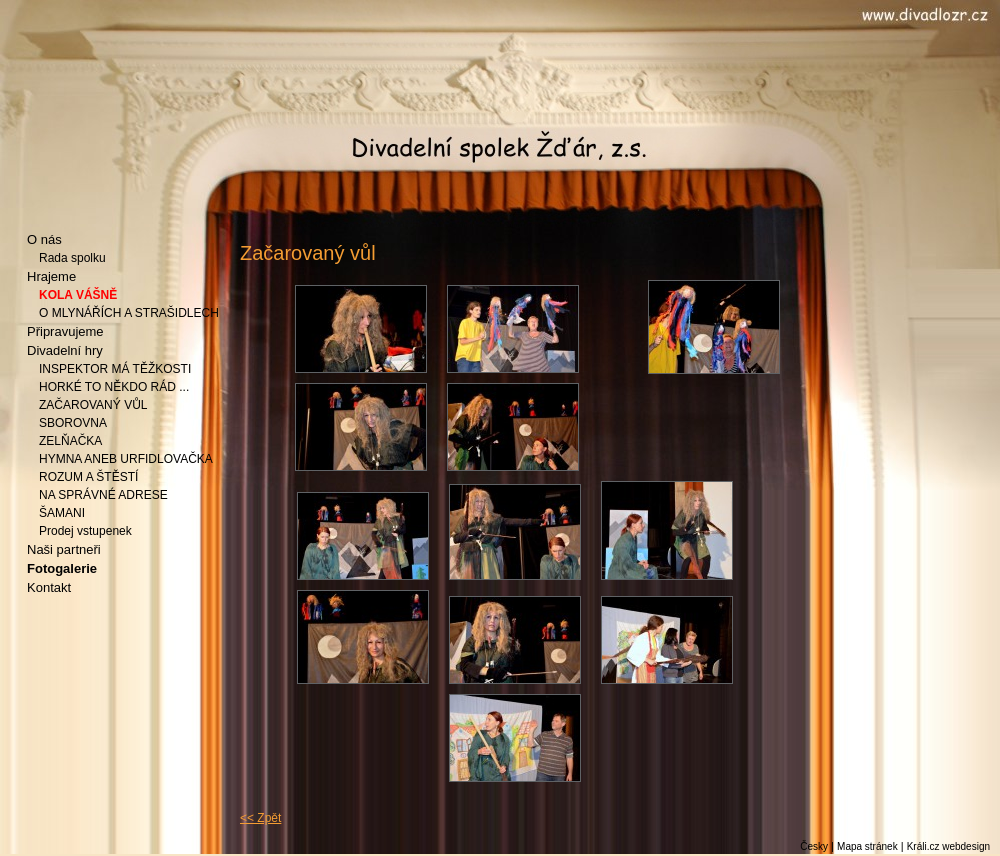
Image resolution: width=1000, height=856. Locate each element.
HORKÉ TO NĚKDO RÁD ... (114, 387)
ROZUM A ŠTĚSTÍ (88, 477)
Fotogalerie (62, 568)
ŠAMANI (62, 513)
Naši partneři (64, 549)
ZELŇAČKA (70, 441)
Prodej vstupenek (85, 531)
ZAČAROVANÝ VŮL (93, 405)
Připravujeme (65, 331)
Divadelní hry (65, 350)
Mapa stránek (867, 846)
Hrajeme (51, 276)
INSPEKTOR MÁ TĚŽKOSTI (115, 369)
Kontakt (49, 587)
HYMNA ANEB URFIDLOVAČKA (126, 459)
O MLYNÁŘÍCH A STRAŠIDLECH (129, 313)
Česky (814, 846)
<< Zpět (260, 818)
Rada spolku (72, 258)
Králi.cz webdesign (948, 846)
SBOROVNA (73, 423)
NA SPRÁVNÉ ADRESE (103, 495)
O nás (44, 239)
